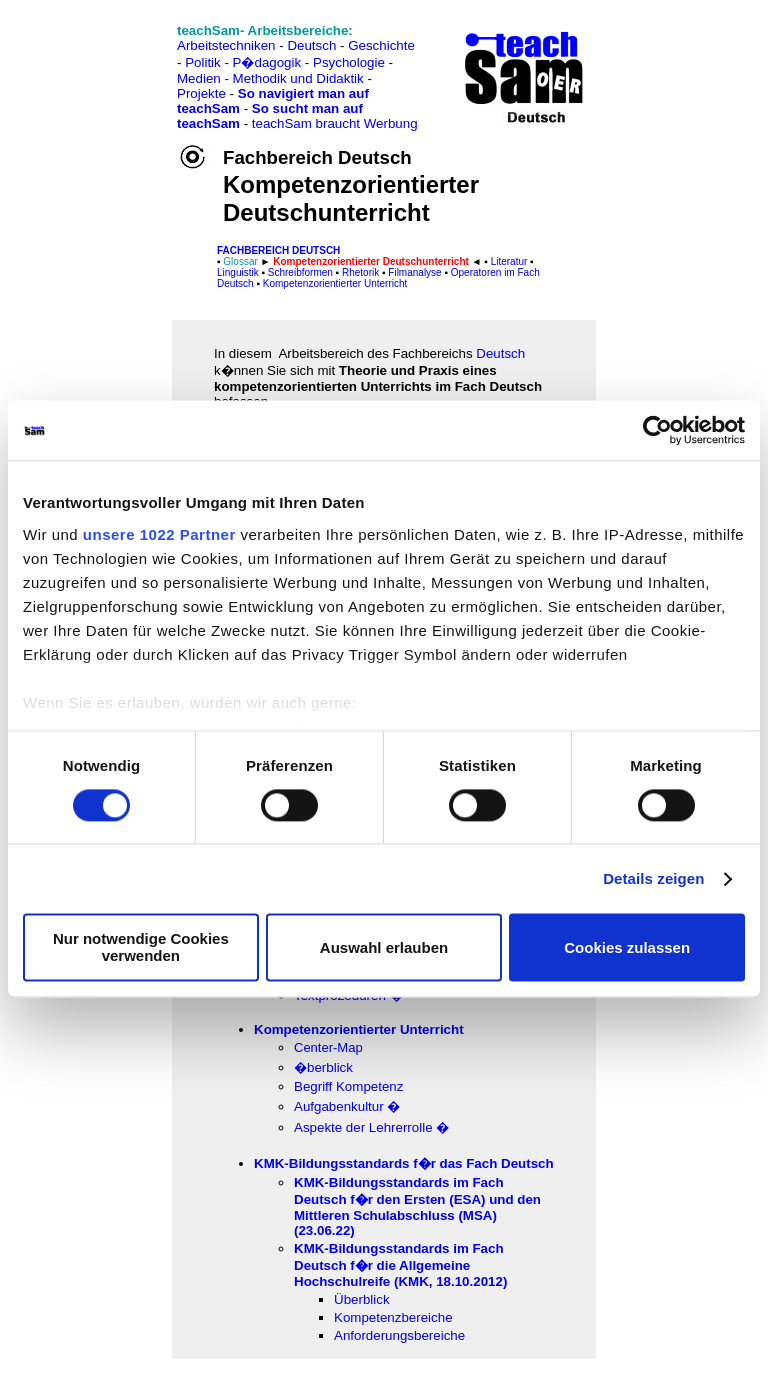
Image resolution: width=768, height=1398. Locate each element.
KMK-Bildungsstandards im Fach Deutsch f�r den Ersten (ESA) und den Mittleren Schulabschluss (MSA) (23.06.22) (417, 1206)
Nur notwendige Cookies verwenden (141, 948)
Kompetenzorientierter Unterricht (333, 283)
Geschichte (381, 45)
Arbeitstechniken (226, 45)
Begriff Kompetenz (348, 1086)
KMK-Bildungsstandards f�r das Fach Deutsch (404, 1163)
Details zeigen (653, 878)
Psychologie (349, 62)
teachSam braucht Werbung (335, 123)
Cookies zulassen (627, 947)
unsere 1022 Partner (159, 534)
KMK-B (400, 1265)
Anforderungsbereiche (399, 1335)
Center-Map (328, 1047)
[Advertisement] (103, 60)
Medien (199, 78)
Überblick (362, 1299)
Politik (203, 62)
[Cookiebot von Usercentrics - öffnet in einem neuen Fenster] (657, 430)
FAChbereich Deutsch (278, 250)
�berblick (323, 1067)
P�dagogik (267, 62)
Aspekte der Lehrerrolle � (371, 1127)
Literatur (509, 261)
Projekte (201, 93)
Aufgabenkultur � (347, 1106)
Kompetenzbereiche (393, 1317)
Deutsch (311, 45)
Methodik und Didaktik (300, 78)
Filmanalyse (414, 272)
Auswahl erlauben (384, 947)
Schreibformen (300, 272)
